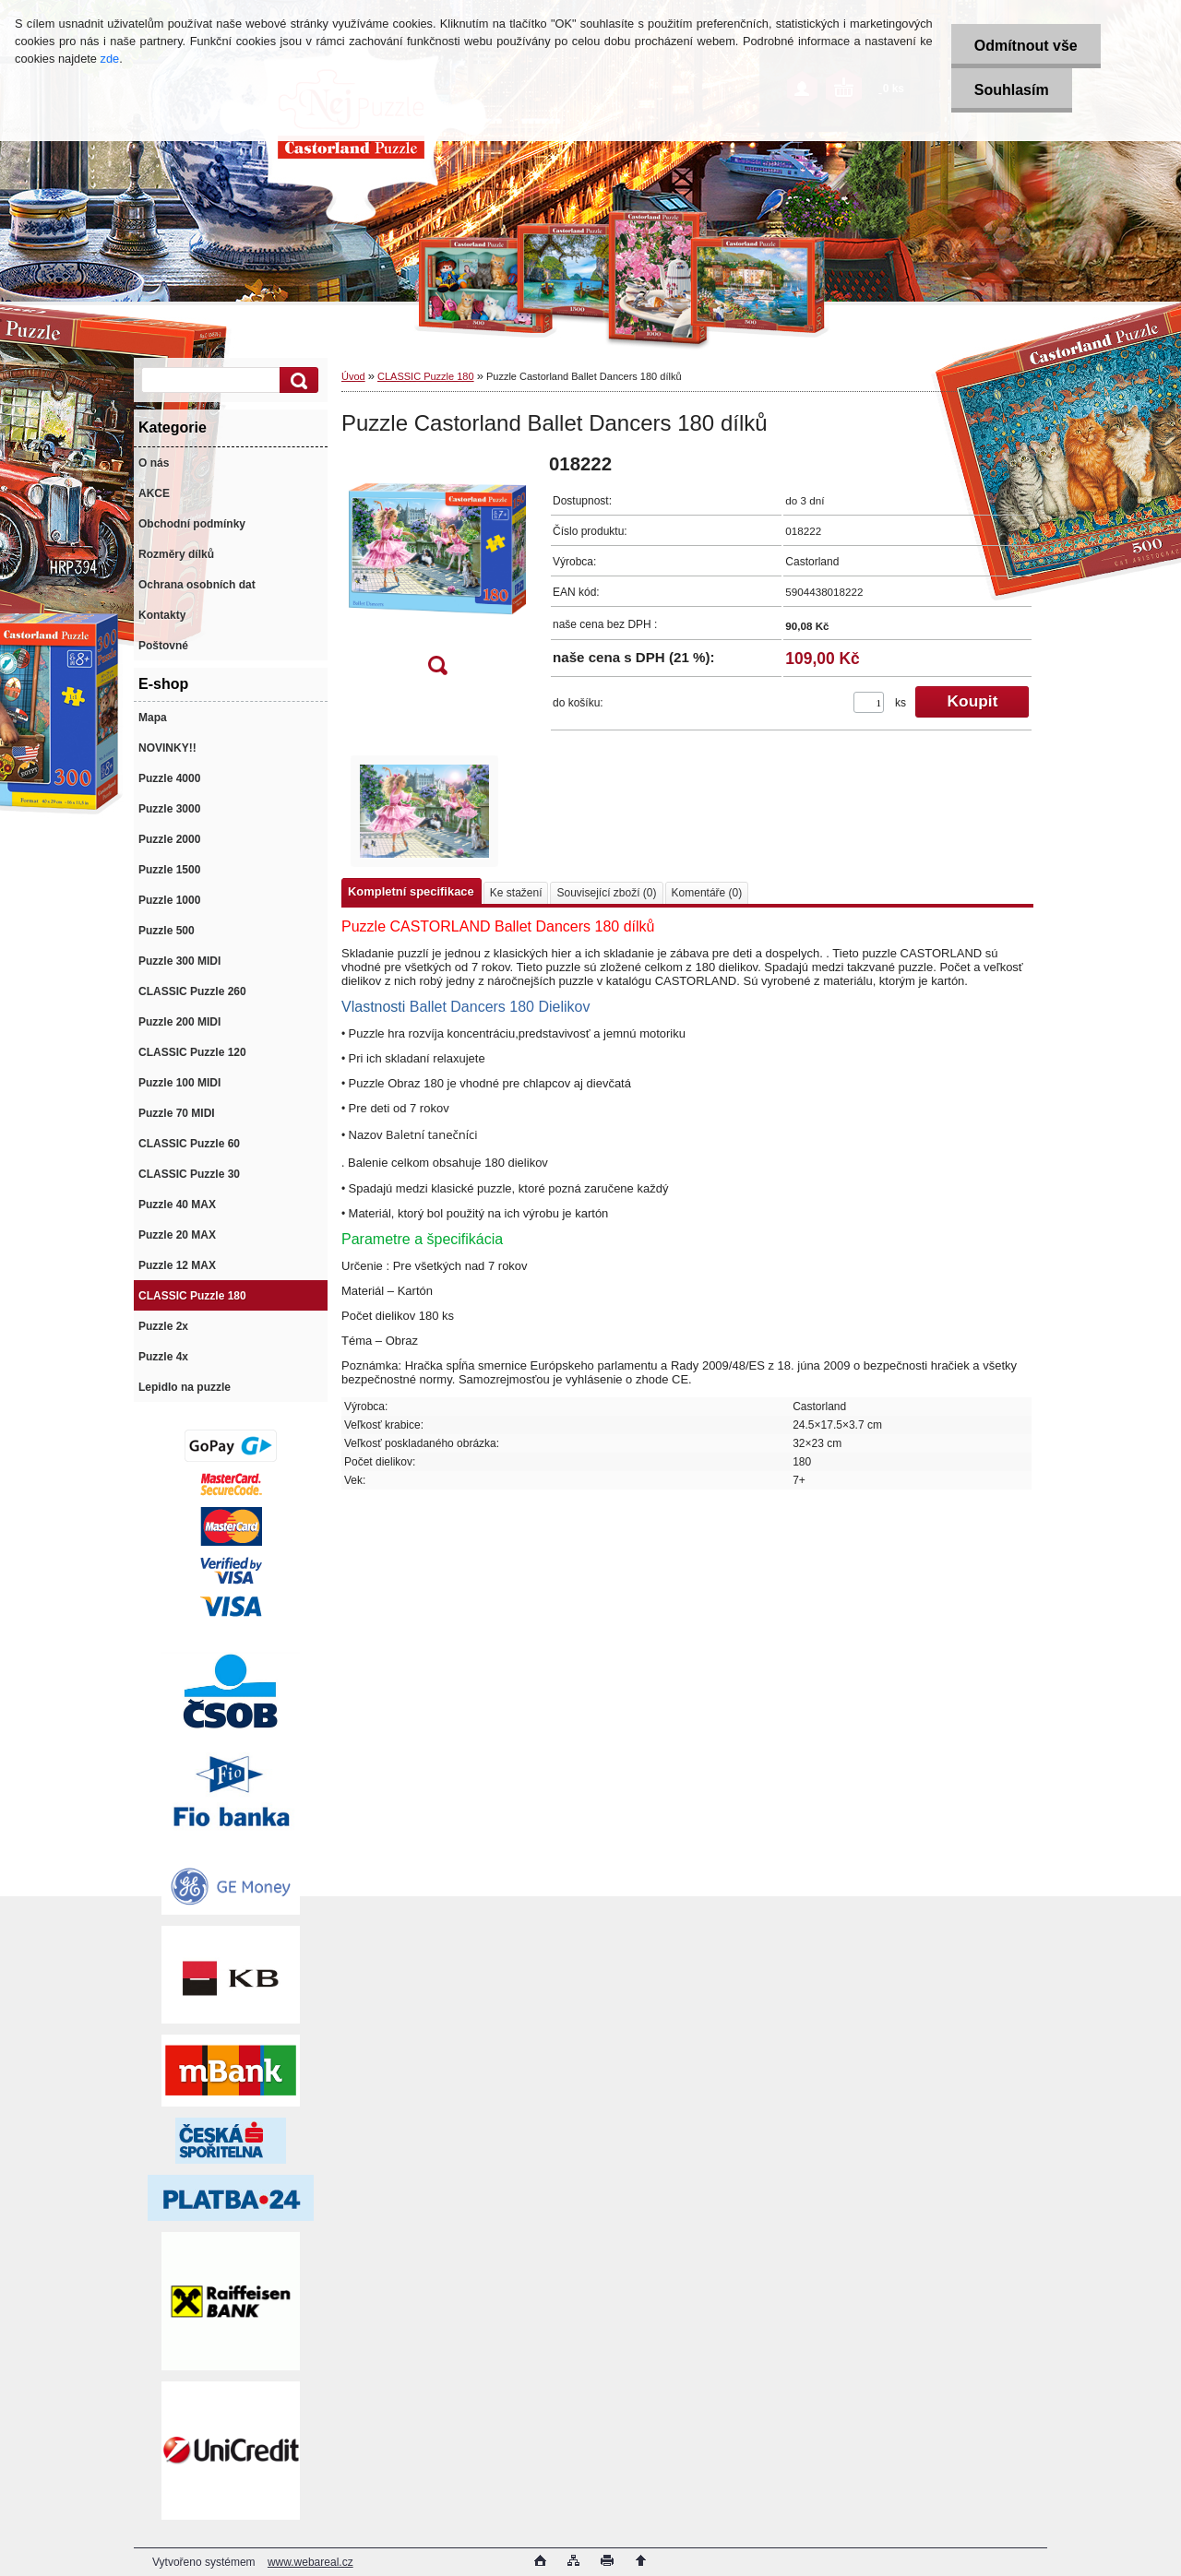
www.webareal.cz (310, 2562)
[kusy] (868, 702)
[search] (296, 380)
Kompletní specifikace (411, 891)
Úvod (353, 376)
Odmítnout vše (1026, 45)
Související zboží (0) (606, 892)
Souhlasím (1011, 90)
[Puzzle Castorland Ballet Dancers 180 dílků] (437, 570)
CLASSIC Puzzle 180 (425, 376)
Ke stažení (516, 892)
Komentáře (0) (707, 892)
